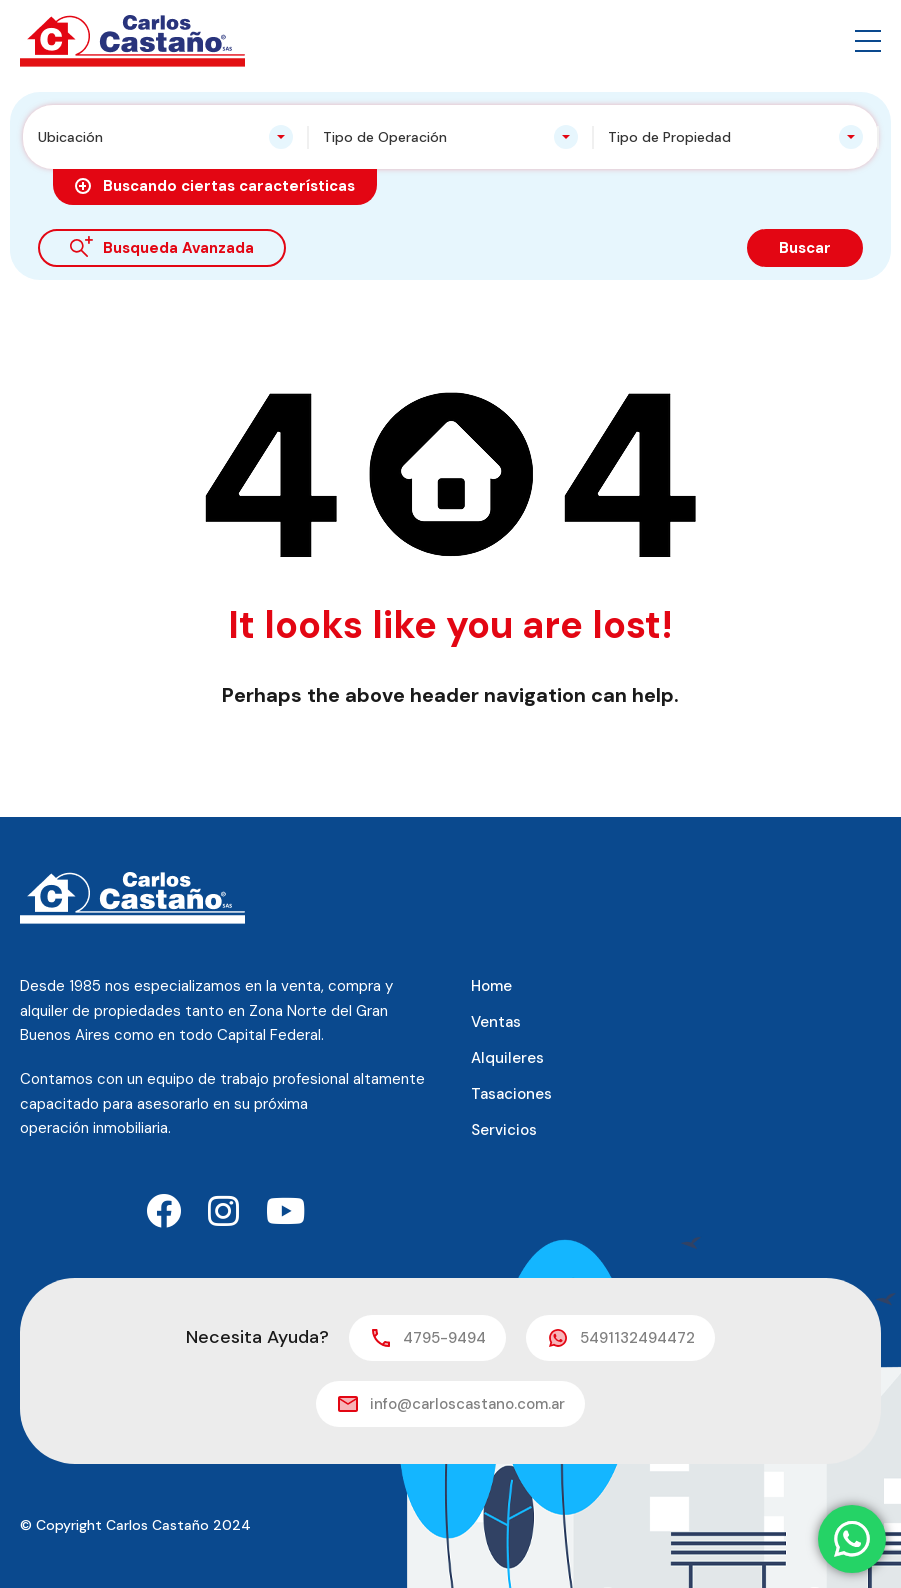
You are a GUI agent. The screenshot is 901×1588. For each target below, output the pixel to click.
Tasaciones (511, 1094)
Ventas (496, 1022)
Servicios (504, 1130)
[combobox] (165, 137)
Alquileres (507, 1058)
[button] (868, 41)
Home (491, 986)
